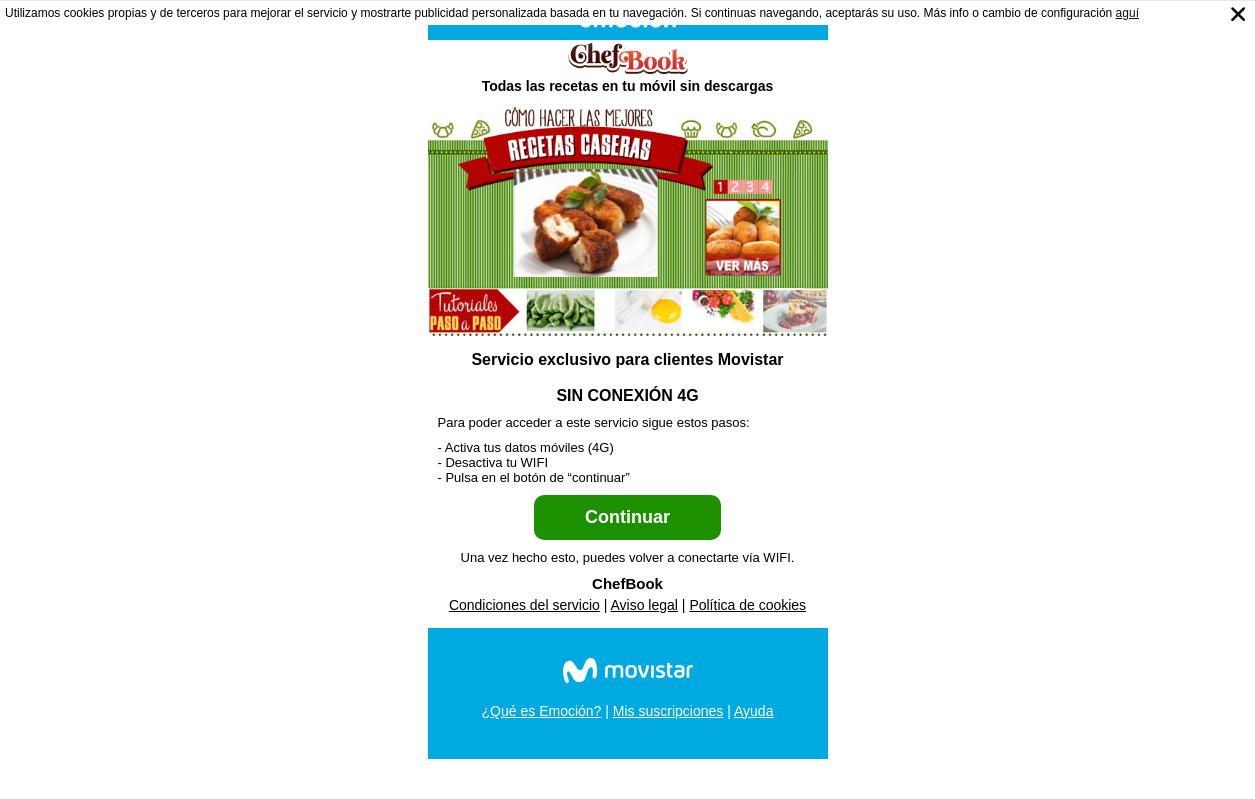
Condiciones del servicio (524, 605)
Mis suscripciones (668, 711)
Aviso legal (644, 605)
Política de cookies (747, 605)
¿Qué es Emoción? (542, 711)
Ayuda (753, 711)
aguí (1127, 13)
